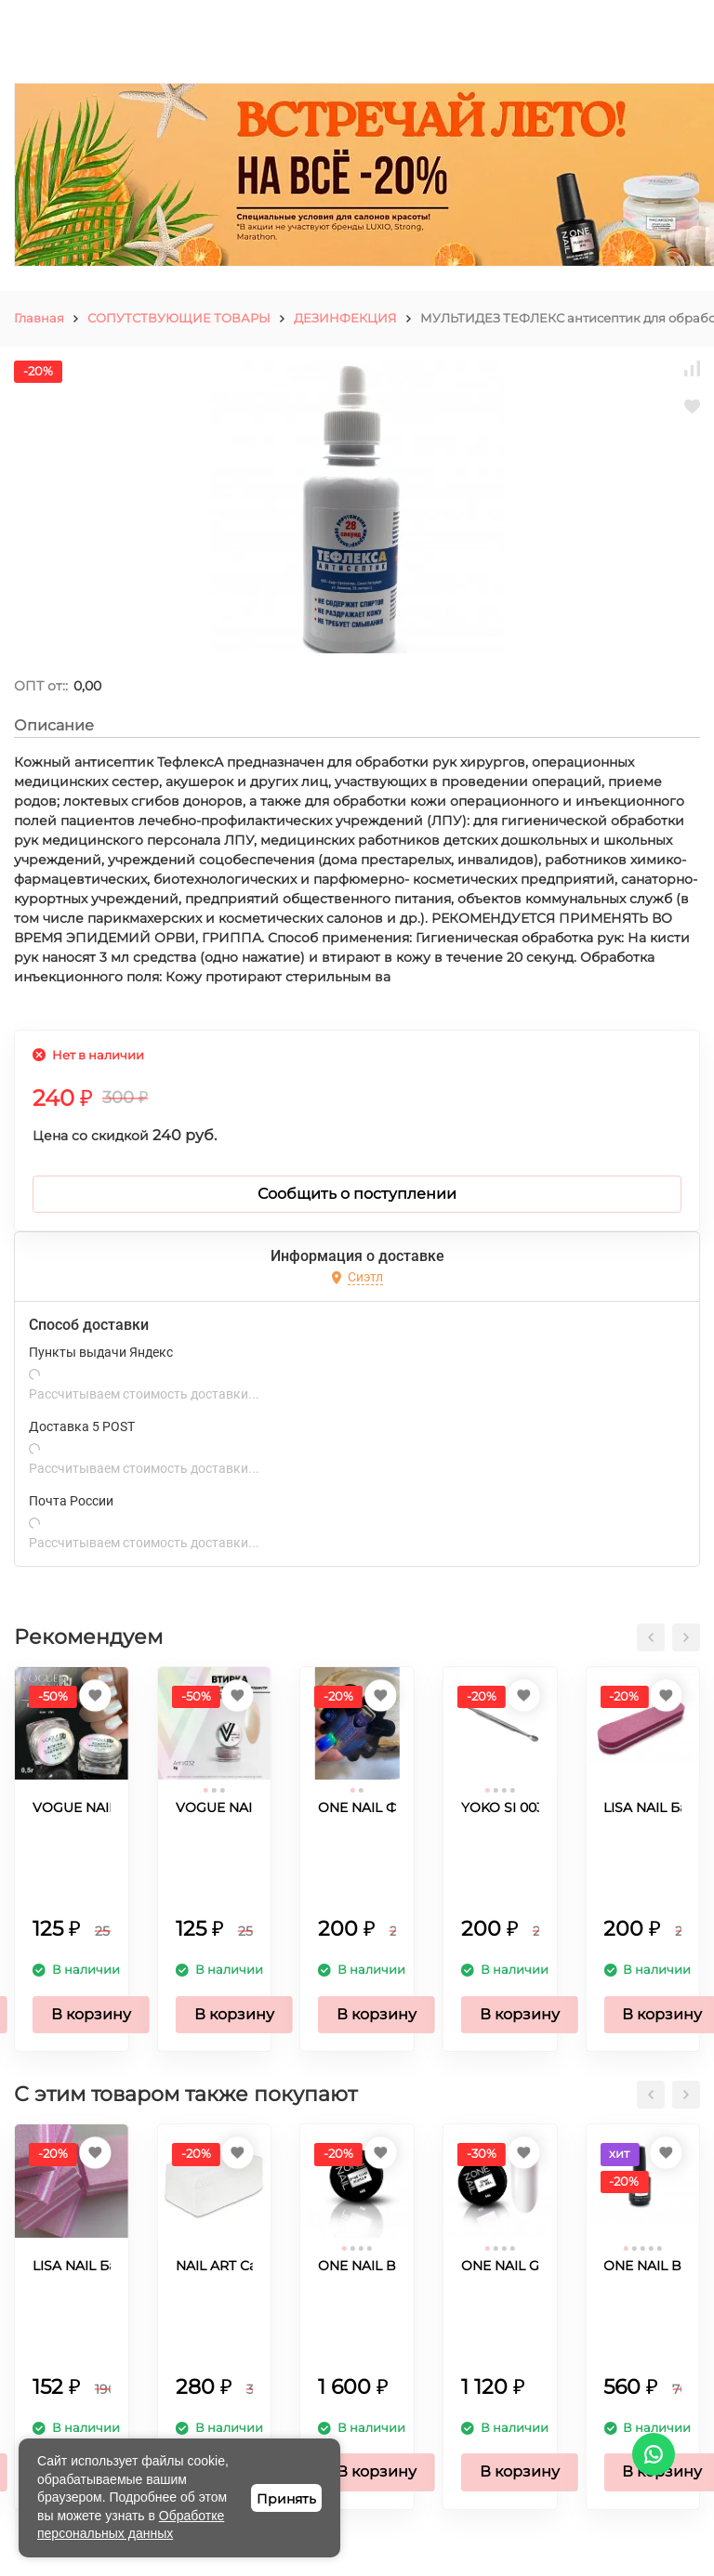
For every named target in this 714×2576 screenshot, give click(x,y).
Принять (286, 2499)
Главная (39, 317)
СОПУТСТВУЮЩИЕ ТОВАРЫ (179, 317)
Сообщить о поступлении (357, 1194)
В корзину (91, 2014)
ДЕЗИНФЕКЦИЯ (345, 317)
